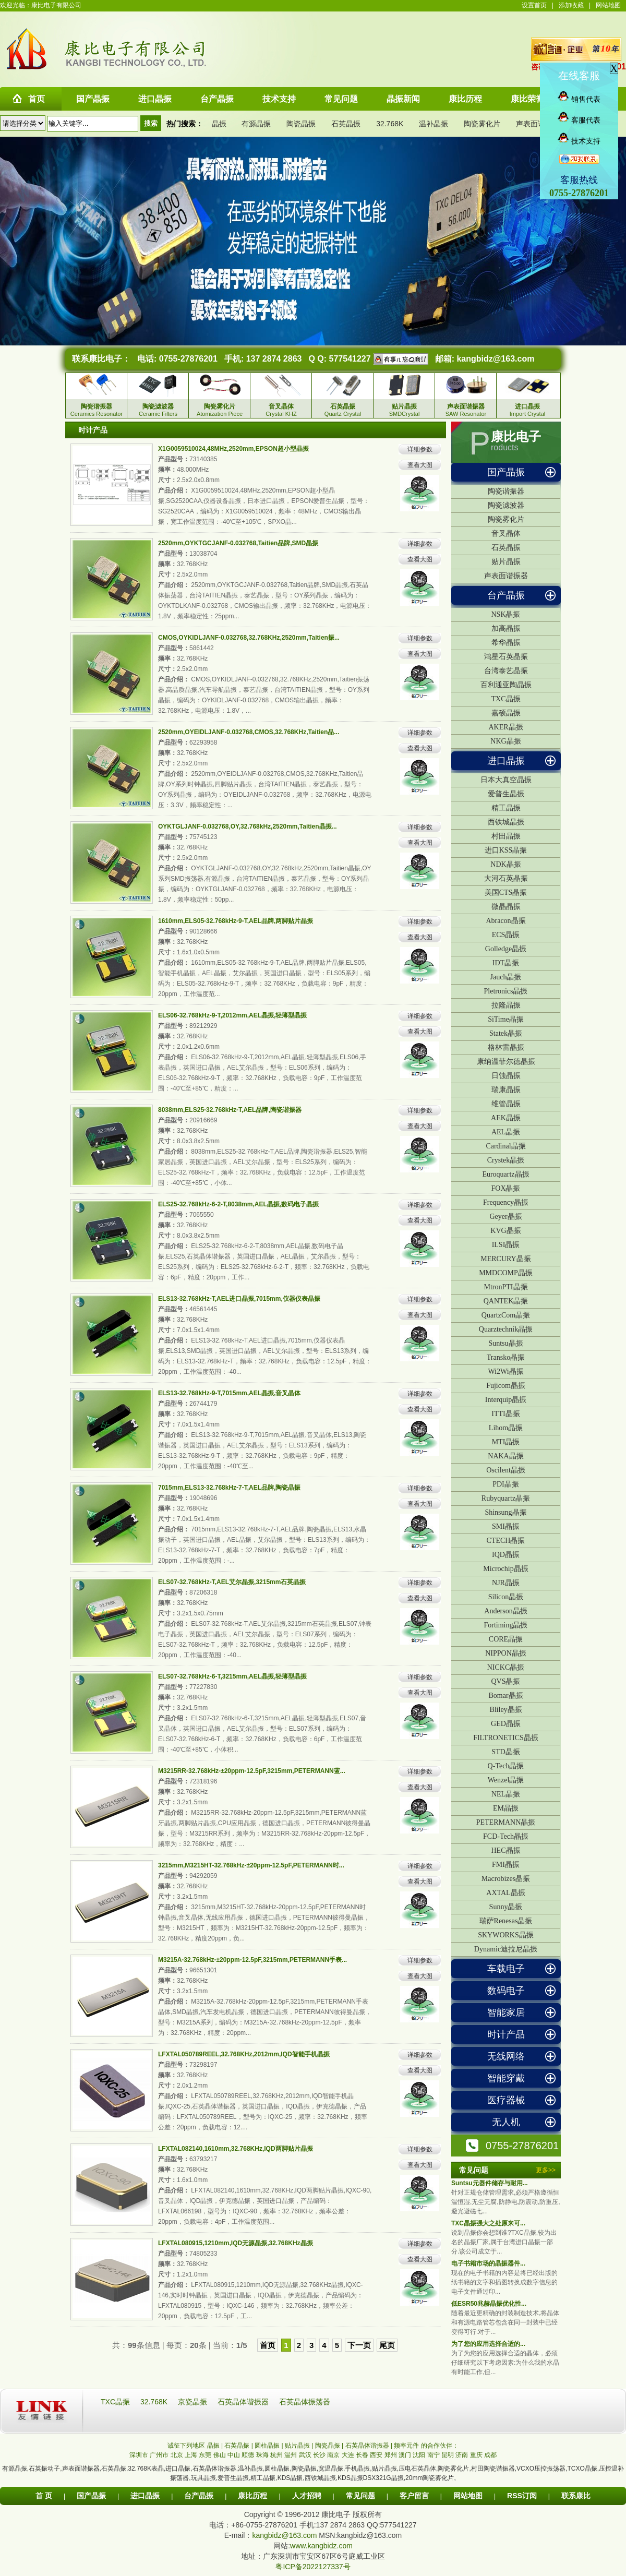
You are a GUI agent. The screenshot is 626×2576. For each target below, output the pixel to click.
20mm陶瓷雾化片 (429, 2478)
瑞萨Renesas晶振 (506, 1921)
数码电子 (506, 1990)
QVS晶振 (505, 1681)
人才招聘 (306, 2495)
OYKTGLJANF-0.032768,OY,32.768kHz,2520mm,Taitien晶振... (247, 826)
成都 (490, 2455)
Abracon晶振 (505, 921)
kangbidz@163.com (495, 358)
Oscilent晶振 (505, 1470)
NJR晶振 (506, 1583)
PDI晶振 (505, 1484)
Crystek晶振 (506, 1160)
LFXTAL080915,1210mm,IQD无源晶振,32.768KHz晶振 (235, 2243)
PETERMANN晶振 (506, 1822)
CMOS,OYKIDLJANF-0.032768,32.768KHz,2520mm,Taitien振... (249, 637)
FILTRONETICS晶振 (505, 1738)
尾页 (387, 2345)
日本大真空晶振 (506, 780)
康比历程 (252, 2495)
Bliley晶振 (505, 1710)
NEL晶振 (505, 1794)
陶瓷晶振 (301, 123)
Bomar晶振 (505, 1695)
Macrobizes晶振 (505, 1879)
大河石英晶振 (506, 878)
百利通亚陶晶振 (506, 685)
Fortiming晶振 (505, 1625)
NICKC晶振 (506, 1667)
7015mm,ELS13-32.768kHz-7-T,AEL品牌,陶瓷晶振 (229, 1487)
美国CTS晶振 (506, 892)
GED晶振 (506, 1724)
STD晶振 (505, 1752)
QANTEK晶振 (506, 1301)
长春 (362, 2455)
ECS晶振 (506, 935)
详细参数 (419, 449)
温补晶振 (433, 123)
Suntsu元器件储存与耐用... (489, 2183)
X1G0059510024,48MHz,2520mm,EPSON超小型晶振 (233, 448)
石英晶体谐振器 (244, 2402)
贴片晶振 (506, 562)
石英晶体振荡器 (304, 2402)
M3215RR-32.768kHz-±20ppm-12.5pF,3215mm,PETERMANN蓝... (251, 1771)
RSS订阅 (522, 2495)
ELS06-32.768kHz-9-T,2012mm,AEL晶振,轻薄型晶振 (232, 1015)
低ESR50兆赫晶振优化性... (488, 2303)
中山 (233, 2455)
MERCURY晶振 (505, 1259)
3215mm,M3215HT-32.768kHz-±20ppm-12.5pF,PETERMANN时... (251, 1865)
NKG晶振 (505, 741)
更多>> (546, 2170)
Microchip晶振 (505, 1569)
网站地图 (608, 5)
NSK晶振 (505, 614)
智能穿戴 (506, 2078)
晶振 (219, 123)
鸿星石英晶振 (506, 657)
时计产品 (506, 2034)
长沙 (319, 2455)
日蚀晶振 (506, 1076)
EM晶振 (506, 1808)
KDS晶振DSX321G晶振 (371, 2478)
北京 (177, 2455)
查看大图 (419, 465)
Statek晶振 (505, 1033)
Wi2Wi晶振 (505, 1371)
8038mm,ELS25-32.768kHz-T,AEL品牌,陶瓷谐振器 (230, 1109)
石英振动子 (44, 2468)
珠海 (262, 2455)
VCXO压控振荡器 (540, 2468)
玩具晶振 (203, 2478)
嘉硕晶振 (506, 713)
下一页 (359, 2345)
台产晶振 (506, 595)
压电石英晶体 (417, 2468)
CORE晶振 (506, 1639)
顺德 (248, 2455)
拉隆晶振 (506, 1005)
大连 (348, 2455)
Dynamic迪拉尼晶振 (505, 1949)
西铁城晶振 (506, 822)
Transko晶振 (506, 1357)
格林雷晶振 (506, 1047)
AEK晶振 (506, 1118)
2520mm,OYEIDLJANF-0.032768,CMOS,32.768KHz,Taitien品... (248, 732)
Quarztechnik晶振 (506, 1329)
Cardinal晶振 (505, 1146)
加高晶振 (506, 628)
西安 (376, 2455)
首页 (267, 2345)
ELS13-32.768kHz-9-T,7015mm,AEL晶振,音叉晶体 (229, 1393)
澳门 (405, 2455)
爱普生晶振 (506, 794)
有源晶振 (256, 123)
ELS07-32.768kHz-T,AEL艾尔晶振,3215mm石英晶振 (232, 1582)
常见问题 (360, 2495)
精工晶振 (506, 808)
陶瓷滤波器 (506, 505)
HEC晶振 (506, 1850)
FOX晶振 (505, 1188)
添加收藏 (571, 5)
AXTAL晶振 (505, 1893)
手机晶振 (357, 2468)
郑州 (390, 2455)
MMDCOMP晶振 (506, 1273)
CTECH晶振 (506, 1540)
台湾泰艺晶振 (506, 671)
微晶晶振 (506, 906)
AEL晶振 (505, 1132)
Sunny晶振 (506, 1907)
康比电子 (516, 436)
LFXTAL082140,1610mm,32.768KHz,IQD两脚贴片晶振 (235, 2148)
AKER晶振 (505, 727)
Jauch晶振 (506, 977)
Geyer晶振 (505, 1216)
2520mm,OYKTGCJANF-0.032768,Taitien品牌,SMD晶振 (238, 543)
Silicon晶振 (506, 1597)
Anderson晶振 (505, 1611)
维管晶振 (506, 1104)
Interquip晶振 (505, 1400)
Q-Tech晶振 (506, 1766)
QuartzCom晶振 (505, 1315)
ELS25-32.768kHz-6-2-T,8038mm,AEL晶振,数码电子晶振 (238, 1204)
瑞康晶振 (506, 1090)
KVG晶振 (505, 1231)
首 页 (43, 2495)
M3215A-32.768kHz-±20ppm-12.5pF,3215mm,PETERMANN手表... (252, 1959)
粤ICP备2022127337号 (312, 2566)
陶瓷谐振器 (506, 491)
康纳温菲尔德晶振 (506, 1061)
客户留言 (414, 2495)
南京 (333, 2455)
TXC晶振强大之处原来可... (488, 2223)
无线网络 (506, 2056)
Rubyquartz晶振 (505, 1498)
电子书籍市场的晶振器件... (488, 2263)
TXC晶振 (506, 699)
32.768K (389, 123)
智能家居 (506, 2012)
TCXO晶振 (582, 2468)
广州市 (159, 2455)
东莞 (205, 2455)
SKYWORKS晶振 (506, 1935)
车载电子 (506, 1968)
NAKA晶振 (505, 1456)
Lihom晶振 (506, 1428)
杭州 (276, 2455)
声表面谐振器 (538, 123)
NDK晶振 (505, 864)
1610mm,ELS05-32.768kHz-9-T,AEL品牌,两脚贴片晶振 (235, 921)
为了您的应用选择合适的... (488, 2343)
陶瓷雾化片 (482, 123)
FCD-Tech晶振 (505, 1836)
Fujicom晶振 (505, 1385)
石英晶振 (345, 123)
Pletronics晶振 (506, 991)
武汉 (305, 2455)
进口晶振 (506, 761)
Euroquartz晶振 (505, 1174)
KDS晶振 (290, 2478)
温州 (290, 2455)
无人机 (506, 2122)
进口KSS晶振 (506, 850)
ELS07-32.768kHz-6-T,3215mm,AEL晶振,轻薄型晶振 (232, 1676)
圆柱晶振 (277, 2468)
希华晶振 (506, 642)
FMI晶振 (506, 1864)
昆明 (447, 2455)
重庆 (476, 2455)
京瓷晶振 (193, 2402)
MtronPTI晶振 (506, 1287)
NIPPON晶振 (505, 1653)
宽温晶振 (330, 2468)
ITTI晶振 (505, 1414)
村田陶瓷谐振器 (493, 2468)
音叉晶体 (506, 533)
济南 (461, 2455)
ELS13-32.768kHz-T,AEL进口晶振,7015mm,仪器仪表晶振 (239, 1298)
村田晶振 (506, 836)
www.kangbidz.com (321, 2546)
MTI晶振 (506, 1442)
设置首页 (534, 5)
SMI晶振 (506, 1526)
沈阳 (419, 2455)
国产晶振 (506, 472)
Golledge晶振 (505, 949)
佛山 (219, 2455)
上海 (191, 2455)
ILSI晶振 (506, 1245)
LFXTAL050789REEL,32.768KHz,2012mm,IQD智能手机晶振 (244, 2054)
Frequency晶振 (505, 1202)
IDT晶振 (505, 963)
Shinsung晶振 (505, 1512)
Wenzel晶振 (506, 1780)
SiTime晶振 (506, 1019)
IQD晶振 (506, 1555)
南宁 (433, 2455)
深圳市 (138, 2455)
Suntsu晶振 (505, 1343)
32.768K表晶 (146, 2468)
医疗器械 (506, 2100)
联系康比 (576, 2495)
